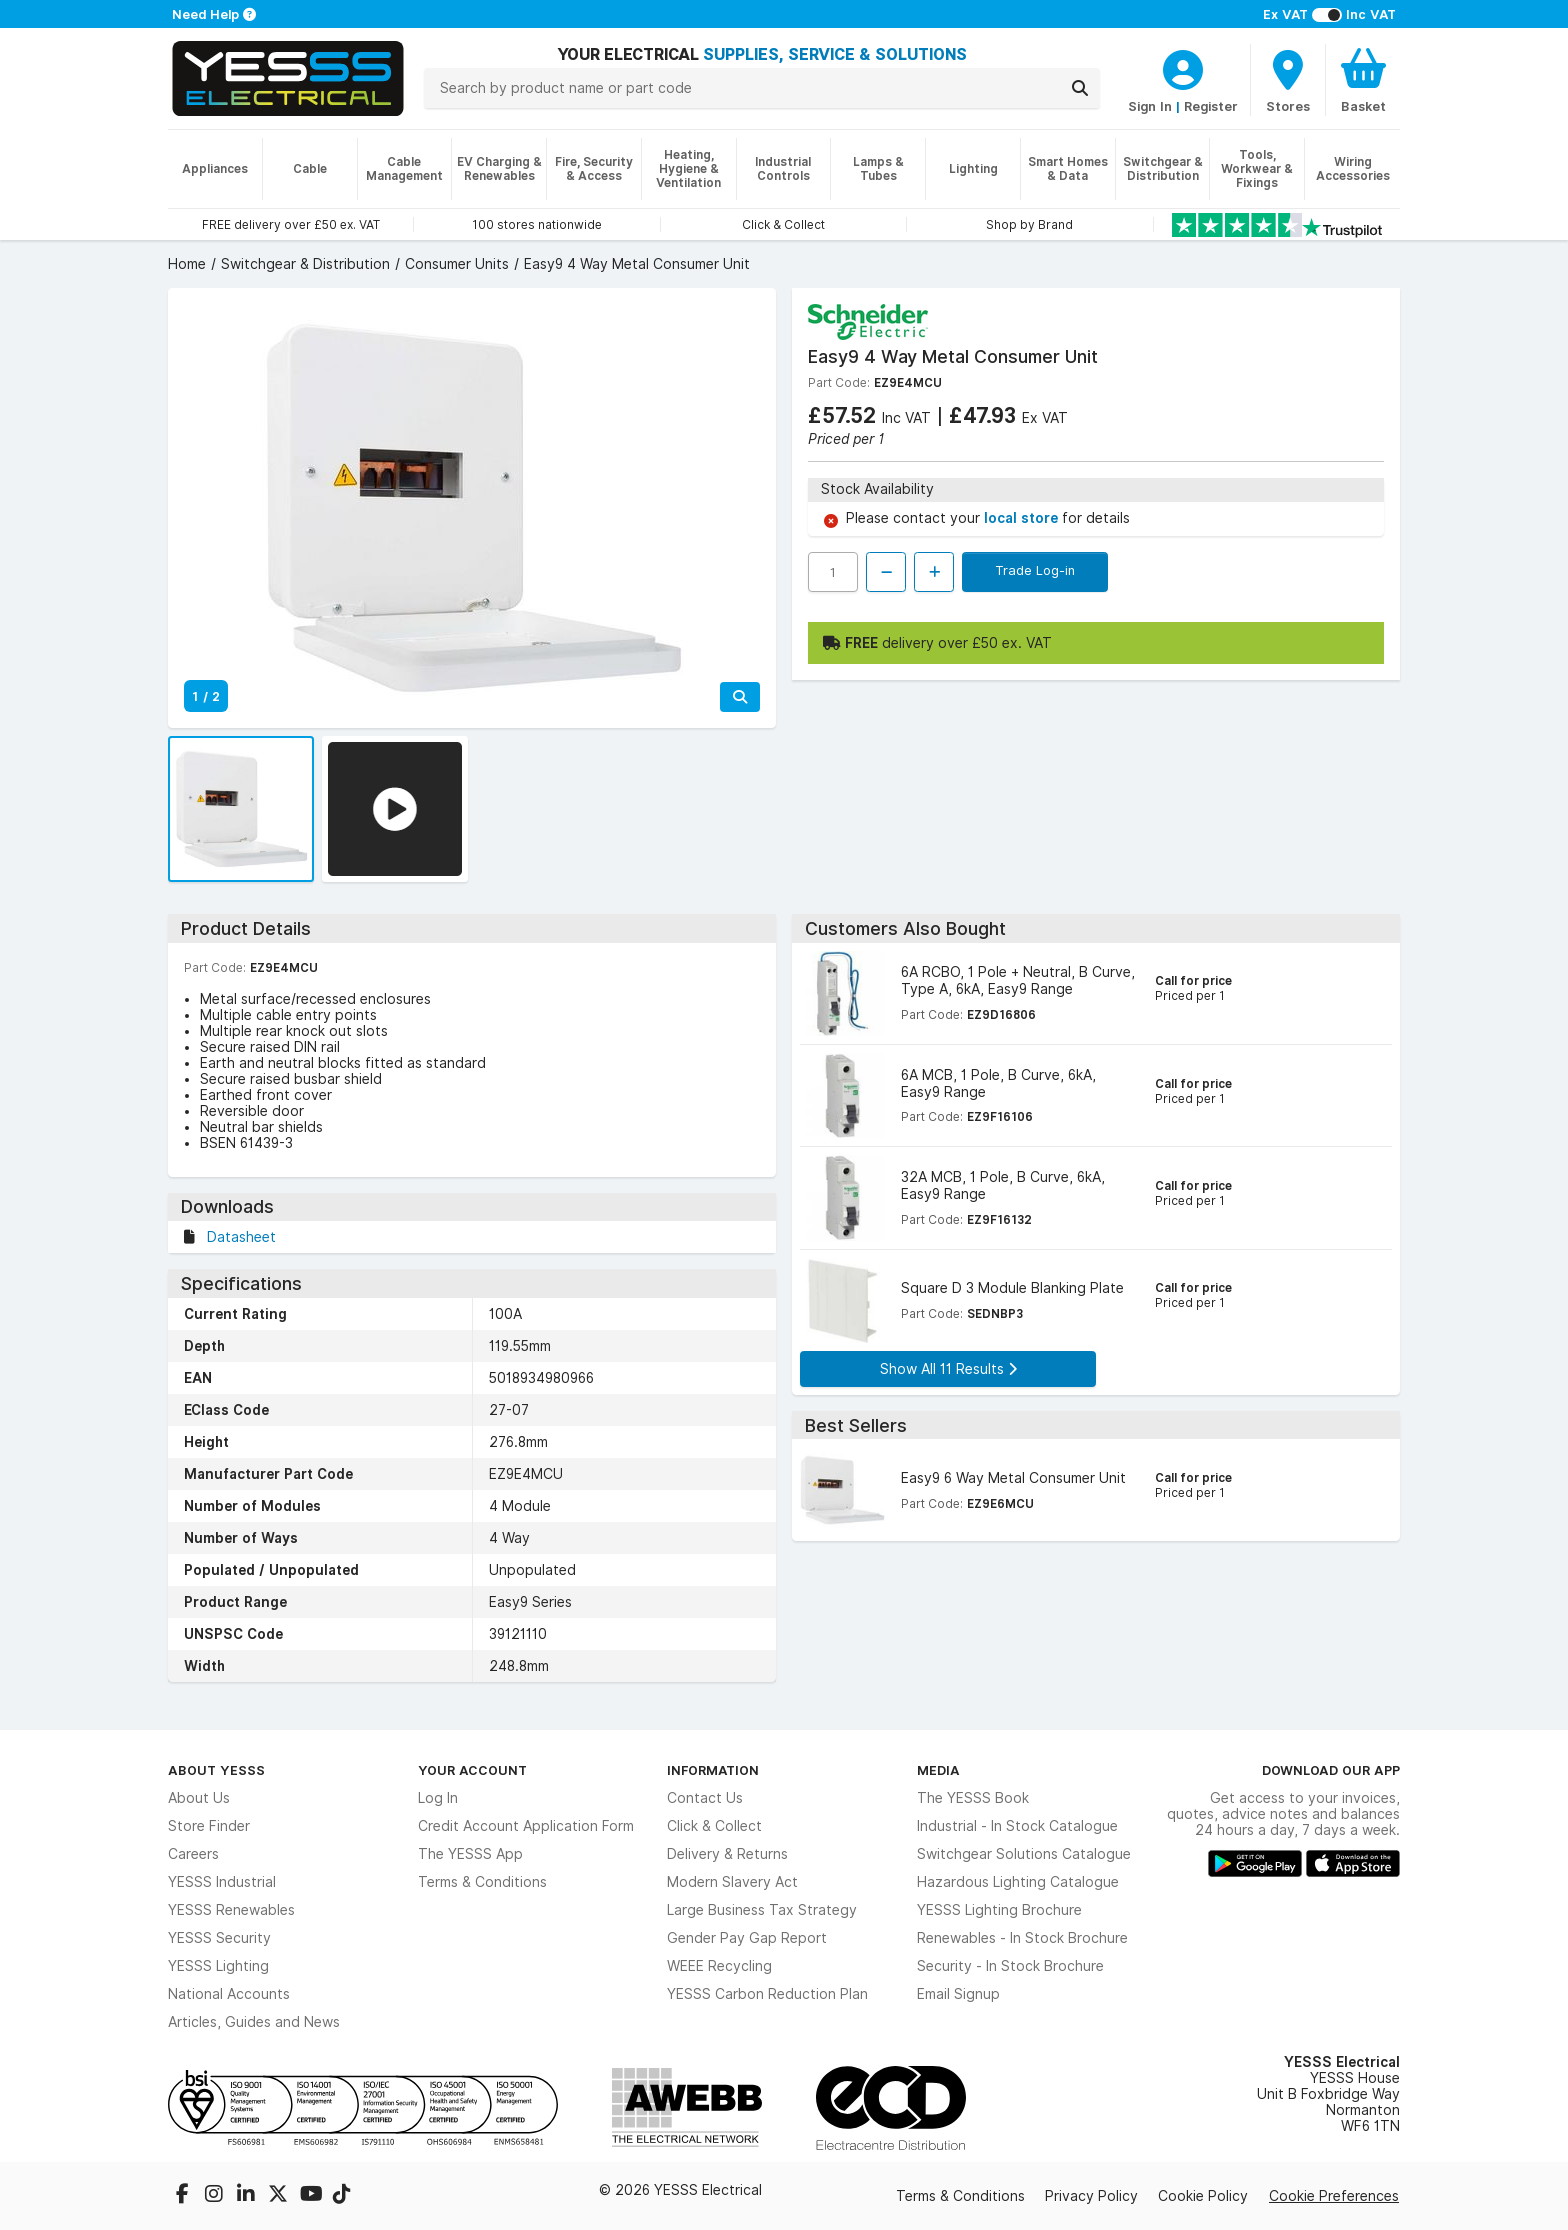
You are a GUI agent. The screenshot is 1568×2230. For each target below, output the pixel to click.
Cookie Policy (1203, 2196)
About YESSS (216, 1770)
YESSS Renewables (231, 1910)
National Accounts (229, 1994)
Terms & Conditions (482, 1882)
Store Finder (209, 1826)
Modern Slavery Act (732, 1882)
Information (713, 1770)
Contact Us (705, 1798)
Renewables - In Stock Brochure (1022, 1938)
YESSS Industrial (222, 1882)
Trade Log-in (1035, 570)
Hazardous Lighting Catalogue (1018, 1882)
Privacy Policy (1091, 2196)
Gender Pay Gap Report (747, 1938)
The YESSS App (470, 1854)
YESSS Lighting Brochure (999, 1910)
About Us (199, 1798)
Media (938, 1770)
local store (1023, 518)
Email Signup (958, 1994)
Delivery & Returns (727, 1854)
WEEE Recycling (719, 1966)
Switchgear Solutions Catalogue (1024, 1854)
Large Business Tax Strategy (762, 1910)
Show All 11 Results (948, 1369)
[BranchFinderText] (1288, 80)
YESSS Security (219, 1938)
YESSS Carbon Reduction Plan (767, 1994)
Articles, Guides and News (254, 2022)
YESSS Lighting (218, 1966)
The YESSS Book (973, 1798)
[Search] (1080, 88)
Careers (193, 1854)
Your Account (472, 1770)
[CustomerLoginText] (1183, 67)
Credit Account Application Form (526, 1826)
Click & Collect (714, 1826)
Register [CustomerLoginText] (1211, 106)
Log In (438, 1798)
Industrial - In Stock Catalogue (1017, 1826)
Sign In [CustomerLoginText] (1150, 106)
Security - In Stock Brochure (1010, 1966)
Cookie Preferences (1334, 2196)
